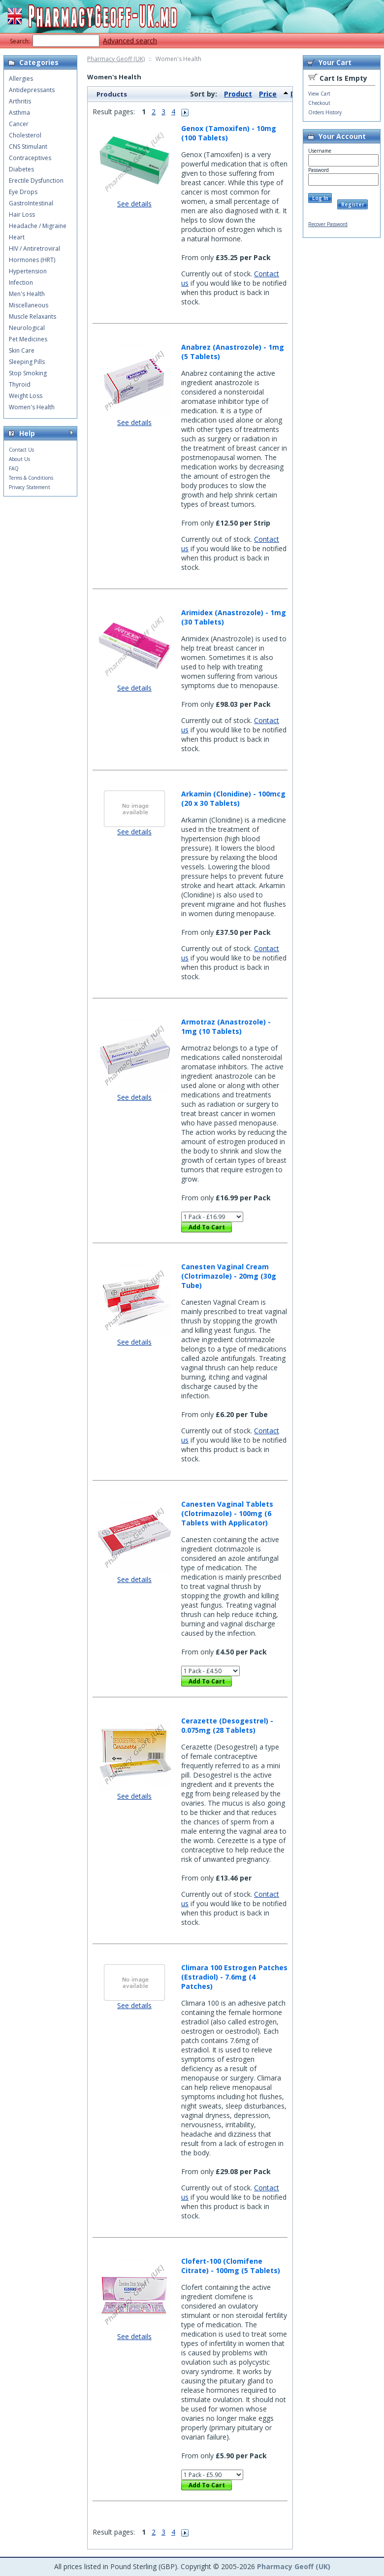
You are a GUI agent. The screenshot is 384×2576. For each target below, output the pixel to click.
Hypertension (28, 271)
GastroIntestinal (31, 203)
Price (268, 94)
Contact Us (21, 449)
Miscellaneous (28, 305)
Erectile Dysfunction (36, 180)
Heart (17, 237)
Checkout (319, 102)
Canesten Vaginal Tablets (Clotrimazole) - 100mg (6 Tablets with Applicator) (227, 1513)
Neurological (27, 328)
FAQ (14, 468)
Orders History (325, 112)
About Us (19, 459)
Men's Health (27, 294)
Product (238, 94)
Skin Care (21, 350)
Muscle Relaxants (32, 316)
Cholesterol (25, 135)
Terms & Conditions (31, 477)
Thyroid (20, 384)
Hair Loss (22, 214)
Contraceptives (30, 158)
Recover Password (328, 224)
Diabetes (21, 169)
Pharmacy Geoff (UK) (116, 59)
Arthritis (20, 101)
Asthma (19, 112)
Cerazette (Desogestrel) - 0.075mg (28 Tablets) (227, 1725)
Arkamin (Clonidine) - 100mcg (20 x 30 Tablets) (233, 798)
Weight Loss (25, 396)
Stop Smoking (28, 373)
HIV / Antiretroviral (34, 248)
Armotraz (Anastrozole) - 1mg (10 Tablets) (226, 1026)
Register (352, 204)
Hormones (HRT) (32, 260)
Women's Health (32, 407)
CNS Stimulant (28, 146)
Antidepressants (32, 90)
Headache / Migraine (37, 226)
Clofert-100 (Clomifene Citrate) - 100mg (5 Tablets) (230, 2265)
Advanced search (130, 40)
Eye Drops (23, 192)
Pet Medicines (28, 339)
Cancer (19, 124)
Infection (21, 282)
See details (134, 203)
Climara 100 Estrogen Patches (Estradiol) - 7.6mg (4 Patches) (234, 1977)
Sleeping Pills (27, 362)
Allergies (21, 78)
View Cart (319, 93)
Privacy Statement (29, 487)
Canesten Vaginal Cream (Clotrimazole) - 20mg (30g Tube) (228, 1276)
